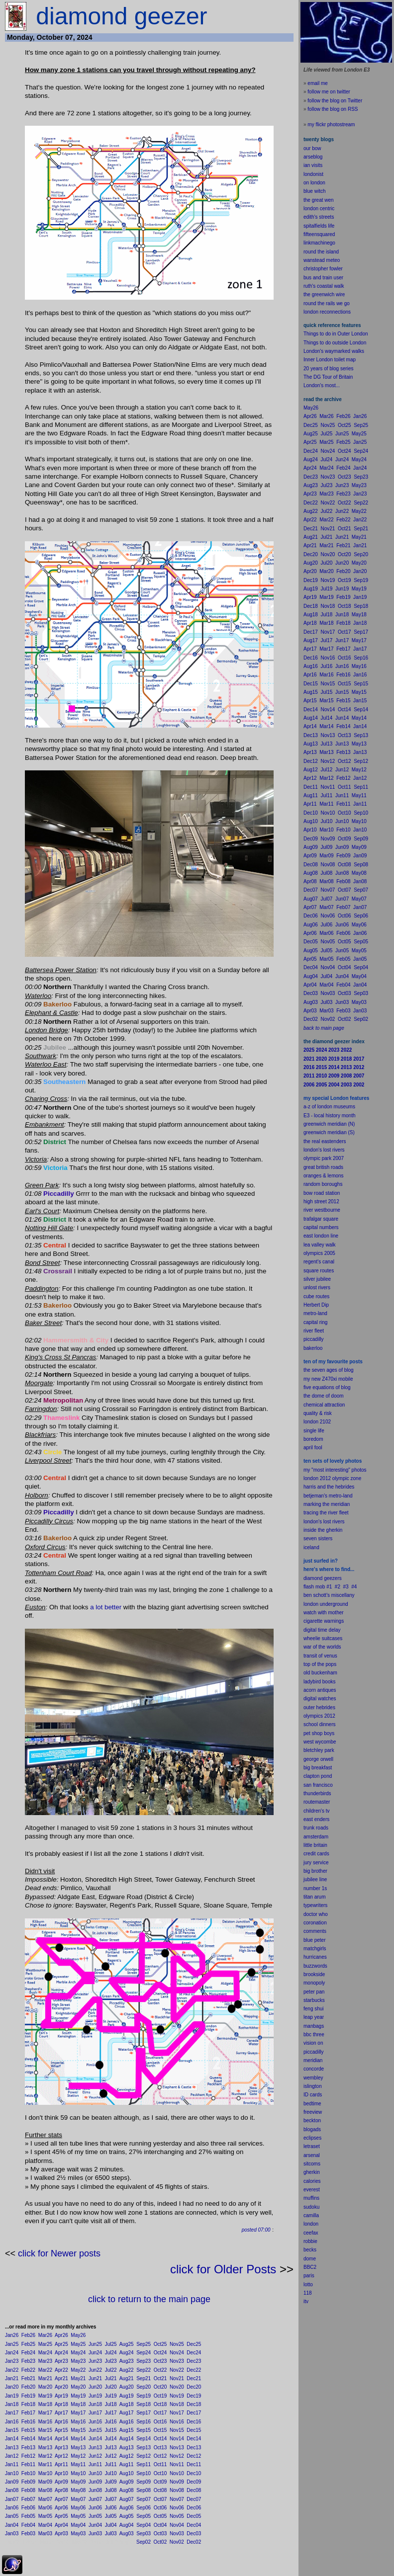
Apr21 (61, 2378)
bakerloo (312, 1348)
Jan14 (11, 2438)
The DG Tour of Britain (328, 377)
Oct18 (160, 2404)
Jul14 (111, 2438)
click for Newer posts (59, 2253)
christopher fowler (323, 268)
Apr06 (61, 2507)
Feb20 (28, 2387)
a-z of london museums (329, 1106)
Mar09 (45, 2482)
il (311, 1447)
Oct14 (160, 2438)
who (323, 1914)
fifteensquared (319, 234)
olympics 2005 (319, 1253)
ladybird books (319, 1681)
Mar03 (45, 2533)
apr (306, 1447)
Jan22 (11, 2370)
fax (314, 2233)
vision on (313, 2043)
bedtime (312, 2103)
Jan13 (11, 2447)
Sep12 (143, 2456)
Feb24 (28, 2352)
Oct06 (160, 2507)
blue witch (314, 191)
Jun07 (95, 2499)
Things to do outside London (334, 342)
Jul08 (111, 2490)
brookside (314, 1974)
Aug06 (126, 2507)
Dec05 (194, 2516)
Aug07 (126, 2499)
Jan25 (11, 2344)
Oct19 (160, 2396)
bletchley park (318, 1750)
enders (322, 1819)
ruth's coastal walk (323, 286)
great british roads (323, 1167)
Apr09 (61, 2482)
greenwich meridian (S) (329, 1132)
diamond (312, 1578)
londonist (313, 174)
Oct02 (160, 2542)
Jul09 (111, 2482)
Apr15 (61, 2430)
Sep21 (143, 2378)
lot (306, 2284)
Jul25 (111, 2344)
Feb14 (28, 2438)
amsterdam (315, 1836)
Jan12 (11, 2456)
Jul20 (111, 2387)
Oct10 (160, 2473)
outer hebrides (319, 1707)
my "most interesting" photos (335, 1470)
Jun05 (95, 2516)
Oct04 (160, 2525)
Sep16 (143, 2421)
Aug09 (126, 2482)
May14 (78, 2438)
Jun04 (95, 2525)
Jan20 (11, 2387)
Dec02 (194, 2542)
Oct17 (160, 2412)
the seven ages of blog (328, 1370)
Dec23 (194, 2361)
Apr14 (61, 2438)
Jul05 (111, 2516)
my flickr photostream (331, 124)
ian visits (312, 165)
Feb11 (28, 2464)
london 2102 (317, 1421)
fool (318, 1447)
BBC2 (309, 2267)
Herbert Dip (316, 1305)
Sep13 (143, 2447)
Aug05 (126, 2516)
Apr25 (61, 2344)
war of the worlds (322, 1647)
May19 (78, 2396)
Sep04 (143, 2525)
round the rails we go (326, 303)
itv (305, 2301)
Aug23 (126, 2361)
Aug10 (126, 2473)
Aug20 (126, 2387)
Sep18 (143, 2404)
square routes (318, 1270)
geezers (333, 1578)
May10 (78, 2473)
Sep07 (143, 2499)
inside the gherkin (322, 1530)
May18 (78, 2404)
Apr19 (61, 2396)
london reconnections (327, 312)
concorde (313, 2069)
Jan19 (11, 2396)
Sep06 (143, 2507)
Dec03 (194, 2533)
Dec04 (194, 2525)
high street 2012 (321, 1201)
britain (320, 1845)
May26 (78, 2335)
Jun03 (95, 2533)
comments (314, 1931)
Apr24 (61, 2352)
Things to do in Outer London (335, 333)
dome (309, 2258)
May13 (78, 2447)
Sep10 (143, 2473)
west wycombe (319, 1742)
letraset (311, 2146)
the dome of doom (323, 1396)
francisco (323, 1785)
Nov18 (177, 2404)
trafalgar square (320, 1219)
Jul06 (111, 2507)
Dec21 (194, 2378)
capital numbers (321, 1227)
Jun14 (95, 2438)
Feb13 (28, 2447)
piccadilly (313, 1339)
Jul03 (111, 2533)
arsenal (311, 2155)
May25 (78, 2344)
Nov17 (177, 2412)
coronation (315, 1922)
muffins (311, 2198)
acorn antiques (319, 1690)
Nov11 (177, 2464)
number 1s (315, 1888)
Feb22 (28, 2370)
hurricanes (315, 1957)
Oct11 (160, 2464)
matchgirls (314, 1948)
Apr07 (61, 2499)
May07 (78, 2499)
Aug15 (126, 2430)
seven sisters (317, 1538)
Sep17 (143, 2412)
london (310, 1604)
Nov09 (177, 2482)
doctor (310, 1914)
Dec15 (194, 2430)
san (307, 1785)
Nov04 (177, 2525)
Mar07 (45, 2499)
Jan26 (11, 2335)
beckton (312, 2120)
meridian (340, 1504)
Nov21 (177, 2378)
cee (307, 2233)
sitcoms (311, 2163)
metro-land (315, 1313)
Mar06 (45, 2507)
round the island (321, 251)
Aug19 (126, 2396)
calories (311, 2181)
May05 (78, 2516)
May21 (78, 2378)
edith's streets (318, 217)
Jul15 (111, 2430)
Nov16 (177, 2421)
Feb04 (28, 2525)
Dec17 (194, 2412)
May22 (78, 2370)
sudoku (311, 2207)
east (308, 1819)
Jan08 (11, 2490)
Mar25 (45, 2344)
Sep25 (143, 2344)
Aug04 (126, 2525)
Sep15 (143, 2430)
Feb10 (28, 2473)
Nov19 (177, 2396)
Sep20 (143, 2387)
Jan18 (11, 2404)
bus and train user (323, 277)
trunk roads (315, 1827)
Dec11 (194, 2464)
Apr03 (61, 2533)
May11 (78, 2464)
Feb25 (28, 2344)
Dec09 (194, 2482)
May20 (78, 2387)
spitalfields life (318, 226)
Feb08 (28, 2490)
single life (313, 1430)
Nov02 (177, 2542)
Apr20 (61, 2387)
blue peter (314, 1940)
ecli (307, 2138)
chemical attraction (324, 1405)
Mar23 (45, 2361)
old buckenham (320, 1672)
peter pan (313, 1991)
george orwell (318, 1759)
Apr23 (61, 2361)
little (307, 1845)
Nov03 (177, 2533)
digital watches (319, 1698)
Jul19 (111, 2396)
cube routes (316, 1296)
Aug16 (126, 2421)
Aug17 (126, 2412)
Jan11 (11, 2464)
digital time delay (321, 1630)
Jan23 (11, 2361)
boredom (313, 1439)
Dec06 (194, 2507)
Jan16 (11, 2421)
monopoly (314, 1983)
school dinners (319, 1724)
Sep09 (143, 2482)
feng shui (313, 2008)
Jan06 (11, 2507)
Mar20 (45, 2387)
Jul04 (111, 2525)
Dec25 (194, 2344)
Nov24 (177, 2352)
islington (312, 2086)
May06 (78, 2507)
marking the (316, 1504)
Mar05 (45, 2516)
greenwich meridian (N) (329, 1124)
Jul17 (111, 2412)
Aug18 (126, 2404)
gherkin (311, 2172)
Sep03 (143, 2533)
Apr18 (61, 2404)
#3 (346, 1586)
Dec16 (194, 2421)
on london (314, 182)
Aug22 (126, 2370)
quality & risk (317, 1413)
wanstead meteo (321, 260)
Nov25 (177, 2344)
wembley (313, 2077)
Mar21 (45, 2378)
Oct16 (160, 2421)
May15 (78, 2430)
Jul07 (111, 2499)
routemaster (316, 1802)
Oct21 (160, 2378)
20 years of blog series (328, 368)
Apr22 (61, 2370)
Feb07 (28, 2499)
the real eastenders (324, 1141)
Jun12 (95, 2456)
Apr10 (61, 2473)
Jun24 (95, 2352)
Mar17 (45, 2412)
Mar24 (45, 2352)
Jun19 (95, 2396)
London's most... (321, 385)
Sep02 (143, 2542)
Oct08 (160, 2490)
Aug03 (126, 2533)
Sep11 (143, 2464)
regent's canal (318, 1261)
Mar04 (45, 2525)
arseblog (312, 157)
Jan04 (11, 2525)
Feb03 (28, 2533)
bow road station (321, 1193)
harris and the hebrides (328, 1487)
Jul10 (111, 2473)
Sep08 (143, 2490)
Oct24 (160, 2352)
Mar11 (45, 2464)
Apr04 (61, 2525)
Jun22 (95, 2370)
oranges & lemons (323, 1175)
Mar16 (45, 2421)
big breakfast (317, 1767)
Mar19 (45, 2396)
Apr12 (61, 2456)
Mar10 (45, 2473)
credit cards (316, 1853)
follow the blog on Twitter (334, 100)
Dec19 (194, 2396)
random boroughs (322, 1184)
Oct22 (160, 2370)
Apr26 (61, 2335)
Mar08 (45, 2490)
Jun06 (95, 2507)
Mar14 (45, 2438)
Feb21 (28, 2378)
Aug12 (126, 2456)
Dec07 (194, 2499)
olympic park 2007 (323, 1158)
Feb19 (28, 2396)
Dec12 (194, 2456)
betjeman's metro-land (328, 1495)
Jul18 (111, 2404)
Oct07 (160, 2499)
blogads (312, 2129)
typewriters (315, 1905)
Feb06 (28, 2507)
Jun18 (95, 2404)
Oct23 (160, 2361)
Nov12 (177, 2456)
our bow (312, 148)
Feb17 (28, 2412)
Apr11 (61, 2464)
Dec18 (194, 2404)
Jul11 (111, 2464)
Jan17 (11, 2412)
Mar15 (45, 2430)
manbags (313, 2026)
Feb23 (28, 2361)
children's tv (316, 1811)
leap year (313, 2017)
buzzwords (315, 1966)
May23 (78, 2361)
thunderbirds (317, 1793)
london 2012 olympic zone (332, 1478)
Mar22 (45, 2370)
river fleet (313, 1330)
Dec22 (194, 2370)
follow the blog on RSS (332, 109)
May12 (78, 2456)
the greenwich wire (324, 294)
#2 (337, 1586)
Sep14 (143, 2438)
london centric (318, 208)
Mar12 (45, 2456)
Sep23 (143, 2361)
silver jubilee (317, 1279)
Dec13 (194, 2447)
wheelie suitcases (322, 1638)
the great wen (318, 200)
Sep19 (143, 2396)
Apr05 (61, 2516)
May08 (78, 2490)
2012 (329, 1716)
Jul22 (111, 2370)
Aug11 (126, 2464)
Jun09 (95, 2482)
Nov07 (177, 2499)
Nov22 (177, 2370)
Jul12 (111, 2456)
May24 (78, 2352)
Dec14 (194, 2438)
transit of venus (320, 1656)
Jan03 (11, 2533)
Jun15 (95, 2430)
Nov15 (177, 2430)
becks (309, 2249)
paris (308, 2275)
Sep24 (143, 2352)
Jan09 (11, 2482)
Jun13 (95, 2447)
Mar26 (45, 2335)
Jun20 (95, 2387)
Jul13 (111, 2447)
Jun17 (95, 2412)
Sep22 (143, 2370)
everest (311, 2189)
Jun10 (95, 2473)
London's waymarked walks (333, 351)
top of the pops (319, 1664)
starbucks (314, 2000)
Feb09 (28, 2482)
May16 (78, 2421)
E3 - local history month (329, 1115)
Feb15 (28, 2430)
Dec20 (194, 2387)
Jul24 (111, 2352)
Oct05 (160, 2516)
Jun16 (95, 2421)
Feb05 (28, 2516)
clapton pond (317, 1776)
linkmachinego (319, 243)
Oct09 (160, 2482)
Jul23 (111, 2361)
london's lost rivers (324, 1150)
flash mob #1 (317, 1586)
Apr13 (61, 2447)
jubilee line (315, 1879)
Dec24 (194, 2352)
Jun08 (95, 2490)
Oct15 (160, 2430)
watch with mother (323, 1612)
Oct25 (160, 2344)
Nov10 (177, 2473)
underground (334, 1604)
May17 (78, 2412)
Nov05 (177, 2516)
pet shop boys (318, 1733)
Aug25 (126, 2344)
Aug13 (126, 2447)
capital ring (315, 1322)
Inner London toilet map (329, 359)
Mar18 (45, 2404)
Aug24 (126, 2352)
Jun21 (95, 2378)
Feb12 (28, 2456)
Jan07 (11, 2499)
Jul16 (111, 2421)
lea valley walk (319, 1244)
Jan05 (11, 2516)
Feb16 (28, 2421)
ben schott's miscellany (329, 1595)
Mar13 (45, 2447)
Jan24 (11, 2352)
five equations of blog (327, 1387)
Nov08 (177, 2490)
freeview (312, 2112)
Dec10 (194, 2473)
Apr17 (61, 2412)
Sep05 (143, 2516)
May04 (78, 2525)
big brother (315, 1871)
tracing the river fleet (326, 1512)
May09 (78, 2482)
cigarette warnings (323, 1621)
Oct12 (160, 2456)
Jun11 (95, 2464)
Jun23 (95, 2361)
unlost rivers (316, 1287)
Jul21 (111, 2378)
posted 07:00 (256, 2230)
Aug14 (126, 2438)
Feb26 (28, 2335)
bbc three (313, 2034)
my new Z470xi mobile (328, 1379)
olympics (313, 1716)
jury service (316, 1862)
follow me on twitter (328, 91)
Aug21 (126, 2378)
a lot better (105, 1607)
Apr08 (61, 2490)
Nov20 (177, 2387)
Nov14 (177, 2438)
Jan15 (11, 2430)
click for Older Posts (223, 2269)
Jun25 (95, 2344)
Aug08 (126, 2490)
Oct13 (160, 2447)
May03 (78, 2533)
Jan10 (11, 2473)
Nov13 (177, 2447)
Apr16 (61, 2421)
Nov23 (177, 2361)
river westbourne (321, 1210)
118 (307, 2293)
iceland (311, 1547)
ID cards (312, 2094)
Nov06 (177, 2507)
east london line (320, 1236)
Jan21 (11, 2378)
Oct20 (160, 2387)
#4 (354, 1586)
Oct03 (160, 2533)
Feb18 (28, 2404)
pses (316, 2138)
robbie (310, 2241)
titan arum (314, 1897)
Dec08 (194, 2490)
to (311, 2284)
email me (317, 83)
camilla (311, 2215)
